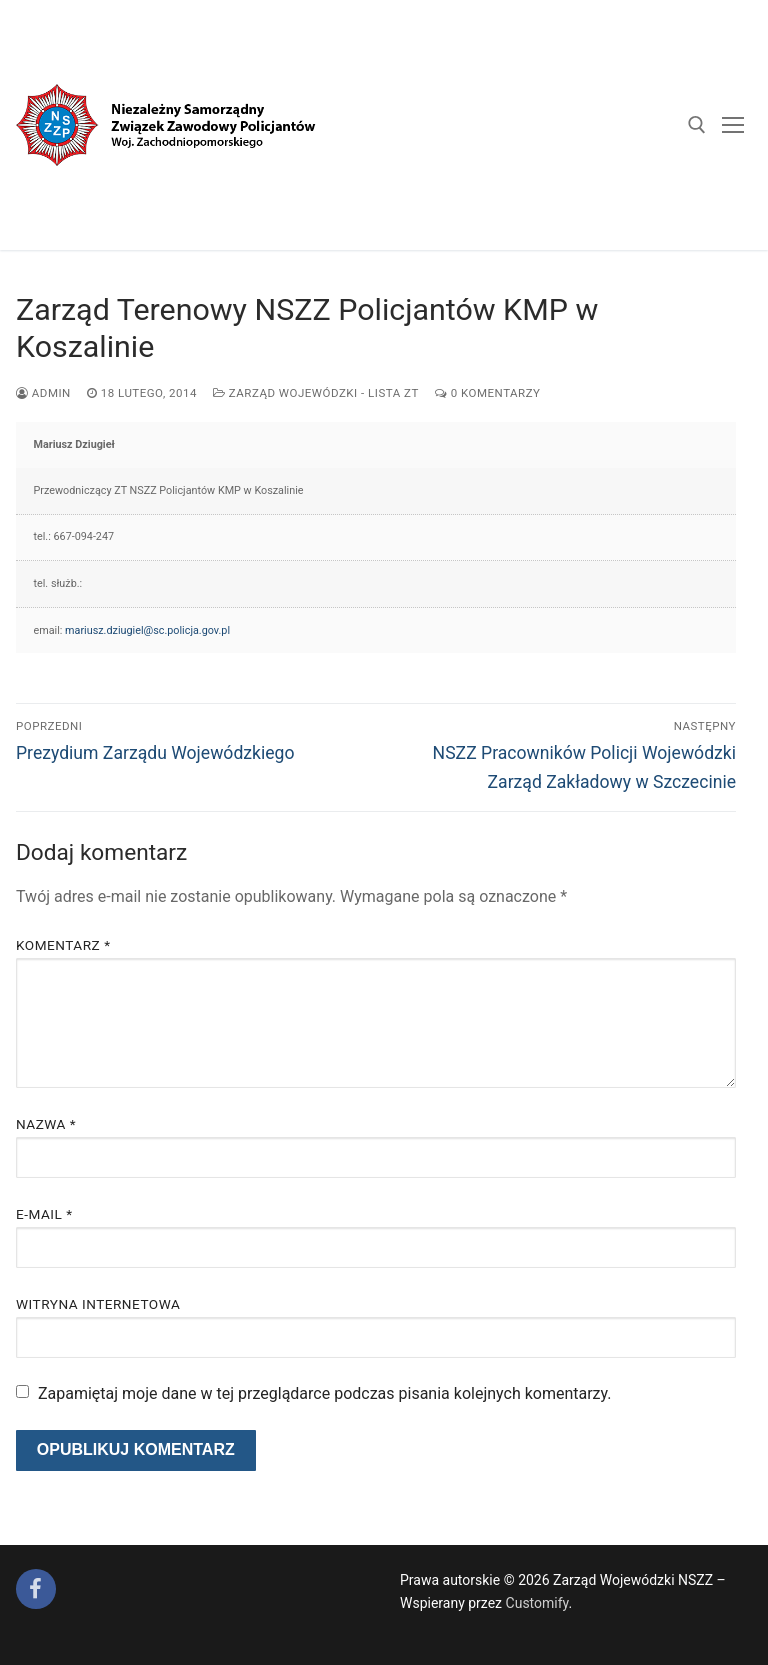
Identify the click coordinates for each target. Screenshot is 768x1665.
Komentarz (63, 945)
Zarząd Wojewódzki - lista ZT (316, 393)
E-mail (44, 1214)
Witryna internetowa (98, 1304)
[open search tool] (697, 125)
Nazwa (46, 1124)
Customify (537, 1603)
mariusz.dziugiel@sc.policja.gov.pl (147, 630)
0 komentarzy (488, 393)
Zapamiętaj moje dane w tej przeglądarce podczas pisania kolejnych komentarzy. (325, 1393)
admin (43, 393)
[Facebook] (36, 1589)
